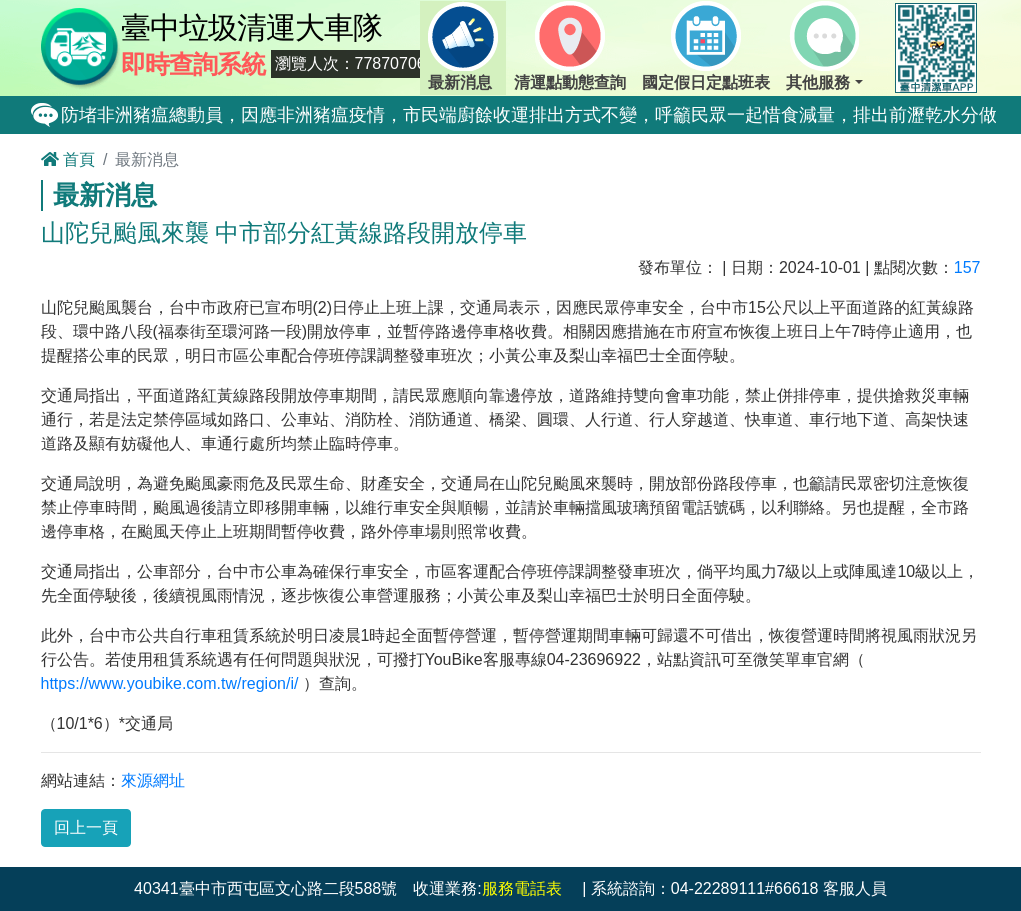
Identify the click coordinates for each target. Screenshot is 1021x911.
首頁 (68, 159)
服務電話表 (522, 888)
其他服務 (822, 46)
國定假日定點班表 (706, 46)
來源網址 (153, 780)
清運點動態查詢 (570, 46)
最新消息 (463, 46)
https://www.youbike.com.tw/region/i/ (170, 683)
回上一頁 (86, 827)
